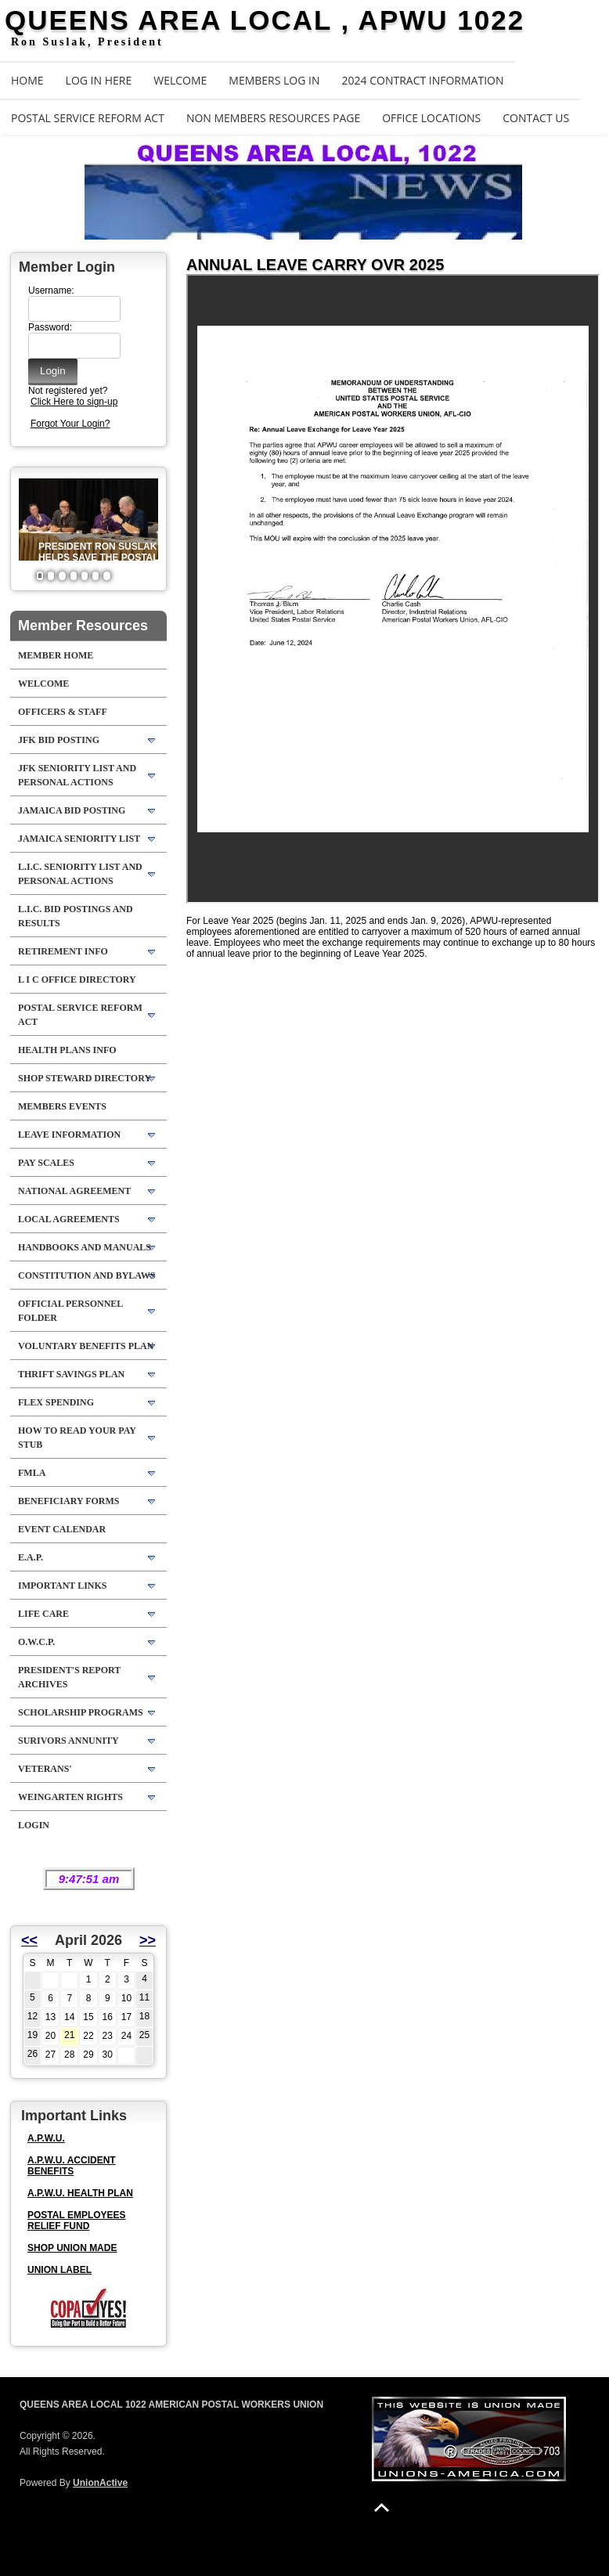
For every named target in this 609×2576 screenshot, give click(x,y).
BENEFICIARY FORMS (68, 1500)
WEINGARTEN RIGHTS (70, 1796)
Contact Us (536, 117)
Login (33, 1825)
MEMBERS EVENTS (62, 1106)
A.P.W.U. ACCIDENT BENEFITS (71, 2166)
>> (147, 1940)
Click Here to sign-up (74, 401)
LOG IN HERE (99, 80)
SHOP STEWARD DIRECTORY (84, 1078)
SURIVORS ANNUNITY (68, 1740)
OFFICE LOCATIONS (431, 117)
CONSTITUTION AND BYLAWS (86, 1275)
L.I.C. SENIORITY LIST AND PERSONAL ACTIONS (80, 873)
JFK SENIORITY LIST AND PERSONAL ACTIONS (77, 775)
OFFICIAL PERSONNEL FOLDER (70, 1310)
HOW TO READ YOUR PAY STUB (77, 1437)
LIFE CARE (43, 1613)
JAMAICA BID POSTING (71, 810)
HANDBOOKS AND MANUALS (84, 1247)
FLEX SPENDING (56, 1402)
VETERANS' (45, 1768)
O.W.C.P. (36, 1641)
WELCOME (180, 80)
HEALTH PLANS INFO (67, 1049)
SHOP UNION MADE (72, 2247)
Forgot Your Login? (70, 423)
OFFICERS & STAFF (62, 711)
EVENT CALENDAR (62, 1529)
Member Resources (83, 625)
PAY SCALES (46, 1162)
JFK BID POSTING (58, 739)
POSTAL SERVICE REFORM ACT (87, 117)
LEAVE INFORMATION (69, 1134)
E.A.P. (30, 1557)
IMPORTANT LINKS (62, 1585)
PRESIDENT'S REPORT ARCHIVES (69, 1677)
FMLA (31, 1472)
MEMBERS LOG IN (274, 80)
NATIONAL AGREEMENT (74, 1190)
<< (29, 1940)
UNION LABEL (59, 2269)
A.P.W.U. (46, 2138)
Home (27, 80)
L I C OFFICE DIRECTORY (77, 979)
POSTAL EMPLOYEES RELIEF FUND (76, 2220)
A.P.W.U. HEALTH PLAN (80, 2193)
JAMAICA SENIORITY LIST (79, 838)
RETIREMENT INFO (63, 951)
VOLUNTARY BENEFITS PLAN (85, 1345)
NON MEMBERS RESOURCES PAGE (273, 117)
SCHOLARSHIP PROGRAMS (80, 1712)
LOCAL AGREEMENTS (69, 1219)
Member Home (55, 655)
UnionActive (100, 2482)
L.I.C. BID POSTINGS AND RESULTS (75, 916)
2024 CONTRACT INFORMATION (423, 80)
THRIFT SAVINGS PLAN (71, 1374)
